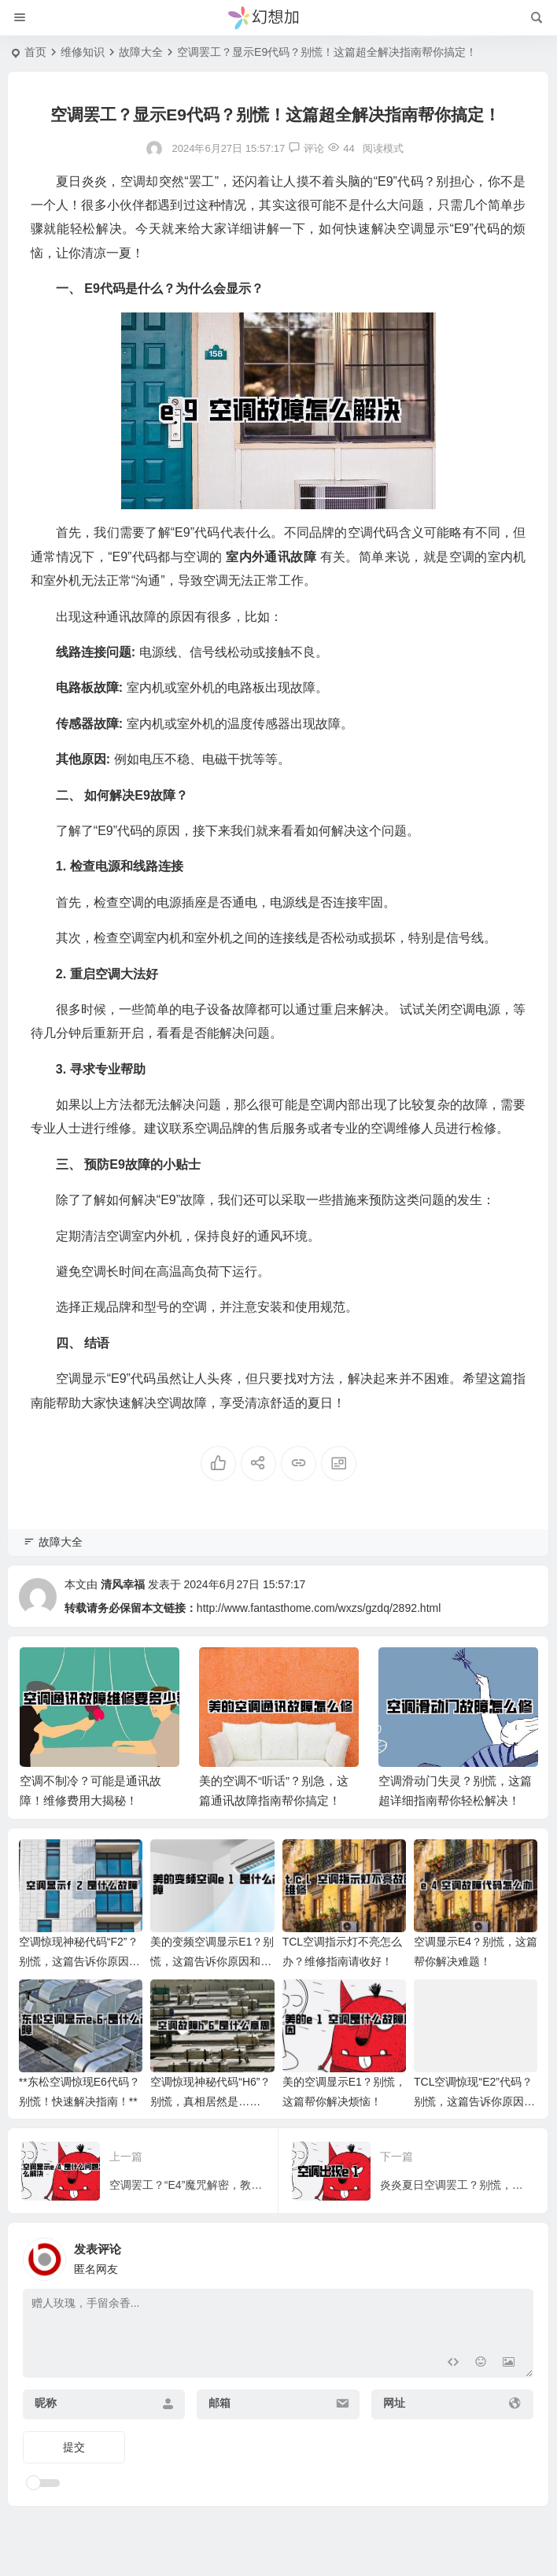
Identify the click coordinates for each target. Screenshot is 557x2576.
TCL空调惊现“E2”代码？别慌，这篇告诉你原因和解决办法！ (474, 2101)
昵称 (46, 2403)
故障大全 (141, 52)
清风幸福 (123, 1584)
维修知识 (83, 52)
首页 (35, 52)
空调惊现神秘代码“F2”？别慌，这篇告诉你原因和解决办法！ (79, 1961)
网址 (394, 2403)
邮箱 (219, 2403)
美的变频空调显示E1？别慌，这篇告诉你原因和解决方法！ (212, 1961)
